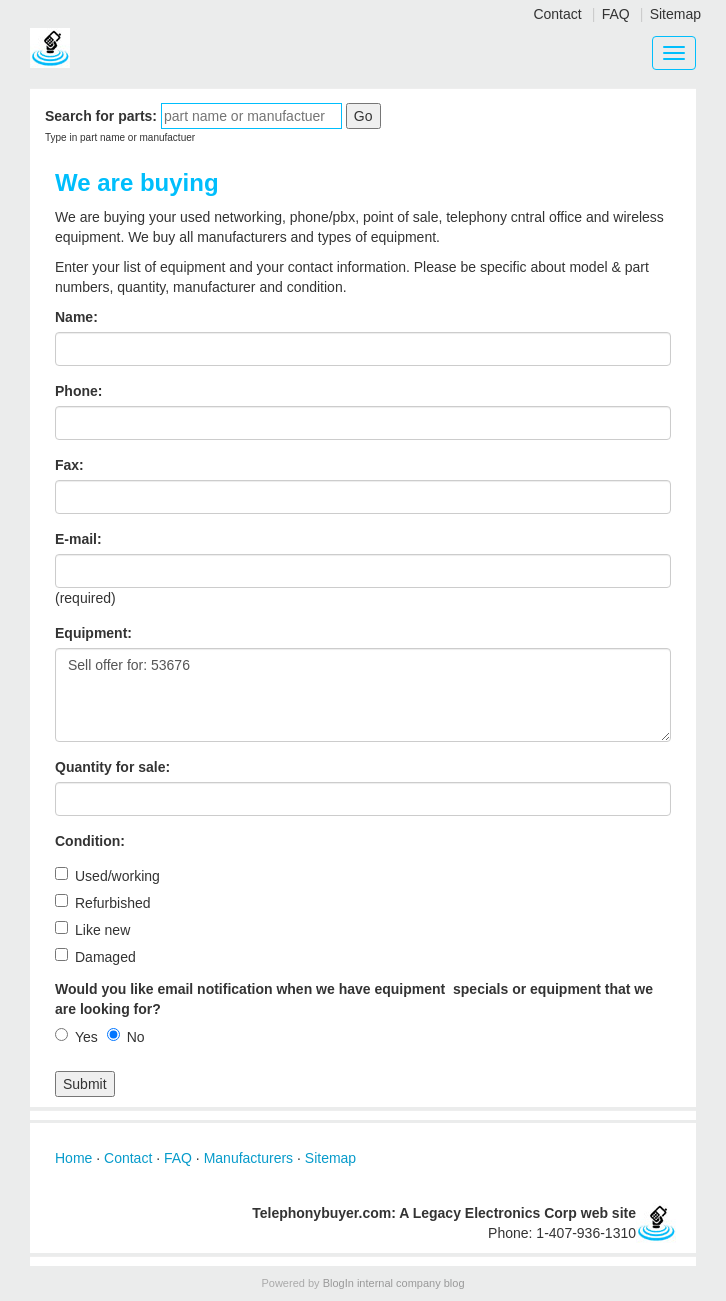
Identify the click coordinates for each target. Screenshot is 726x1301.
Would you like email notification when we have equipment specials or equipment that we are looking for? (354, 999)
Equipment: (93, 633)
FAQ (616, 14)
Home (73, 1158)
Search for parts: (101, 116)
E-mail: (78, 539)
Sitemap (675, 14)
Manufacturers (248, 1158)
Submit (85, 1084)
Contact (557, 14)
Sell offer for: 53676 (363, 695)
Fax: (69, 465)
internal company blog (411, 1283)
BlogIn (338, 1283)
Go (363, 116)
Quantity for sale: (112, 767)
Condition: (90, 841)
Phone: (78, 391)
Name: (76, 317)
